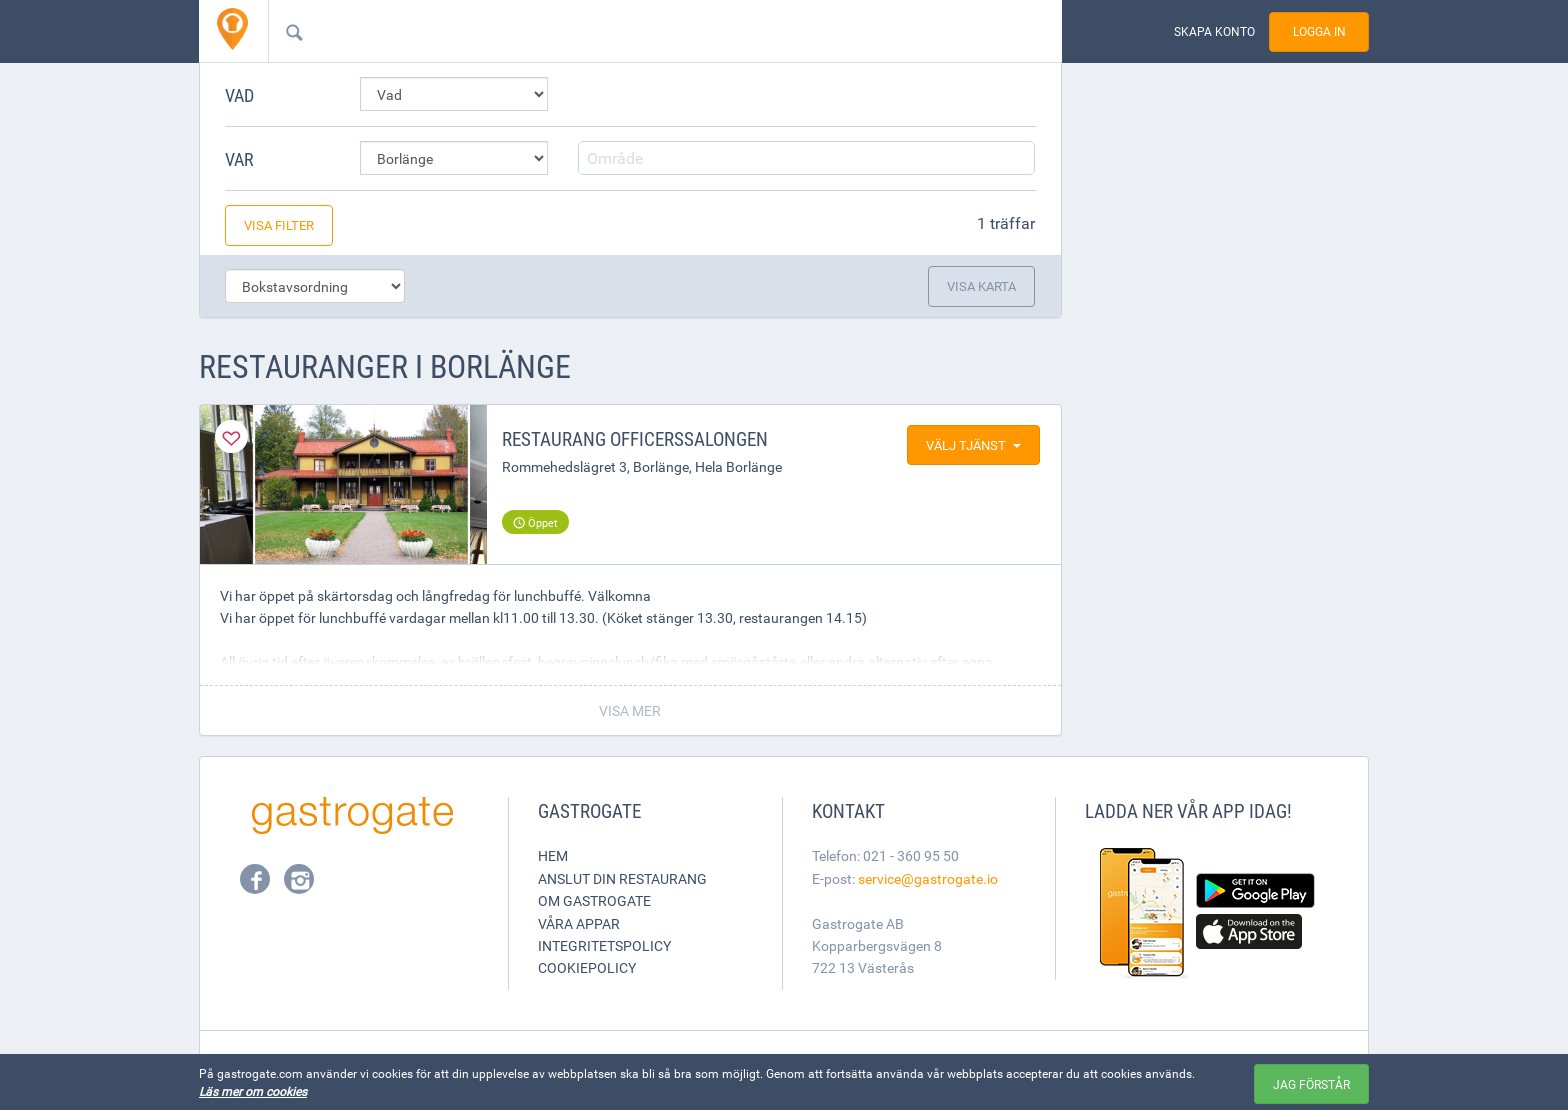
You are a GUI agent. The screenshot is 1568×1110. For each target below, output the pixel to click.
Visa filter (279, 225)
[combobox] (633, 31)
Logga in (1319, 31)
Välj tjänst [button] (973, 445)
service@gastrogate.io (928, 878)
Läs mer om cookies (253, 1091)
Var (239, 159)
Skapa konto (1214, 31)
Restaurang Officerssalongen (635, 439)
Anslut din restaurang (622, 878)
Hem (553, 855)
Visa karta (981, 286)
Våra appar (579, 923)
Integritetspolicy (604, 945)
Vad (239, 95)
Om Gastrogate (594, 900)
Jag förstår (1311, 1084)
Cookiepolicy (587, 967)
